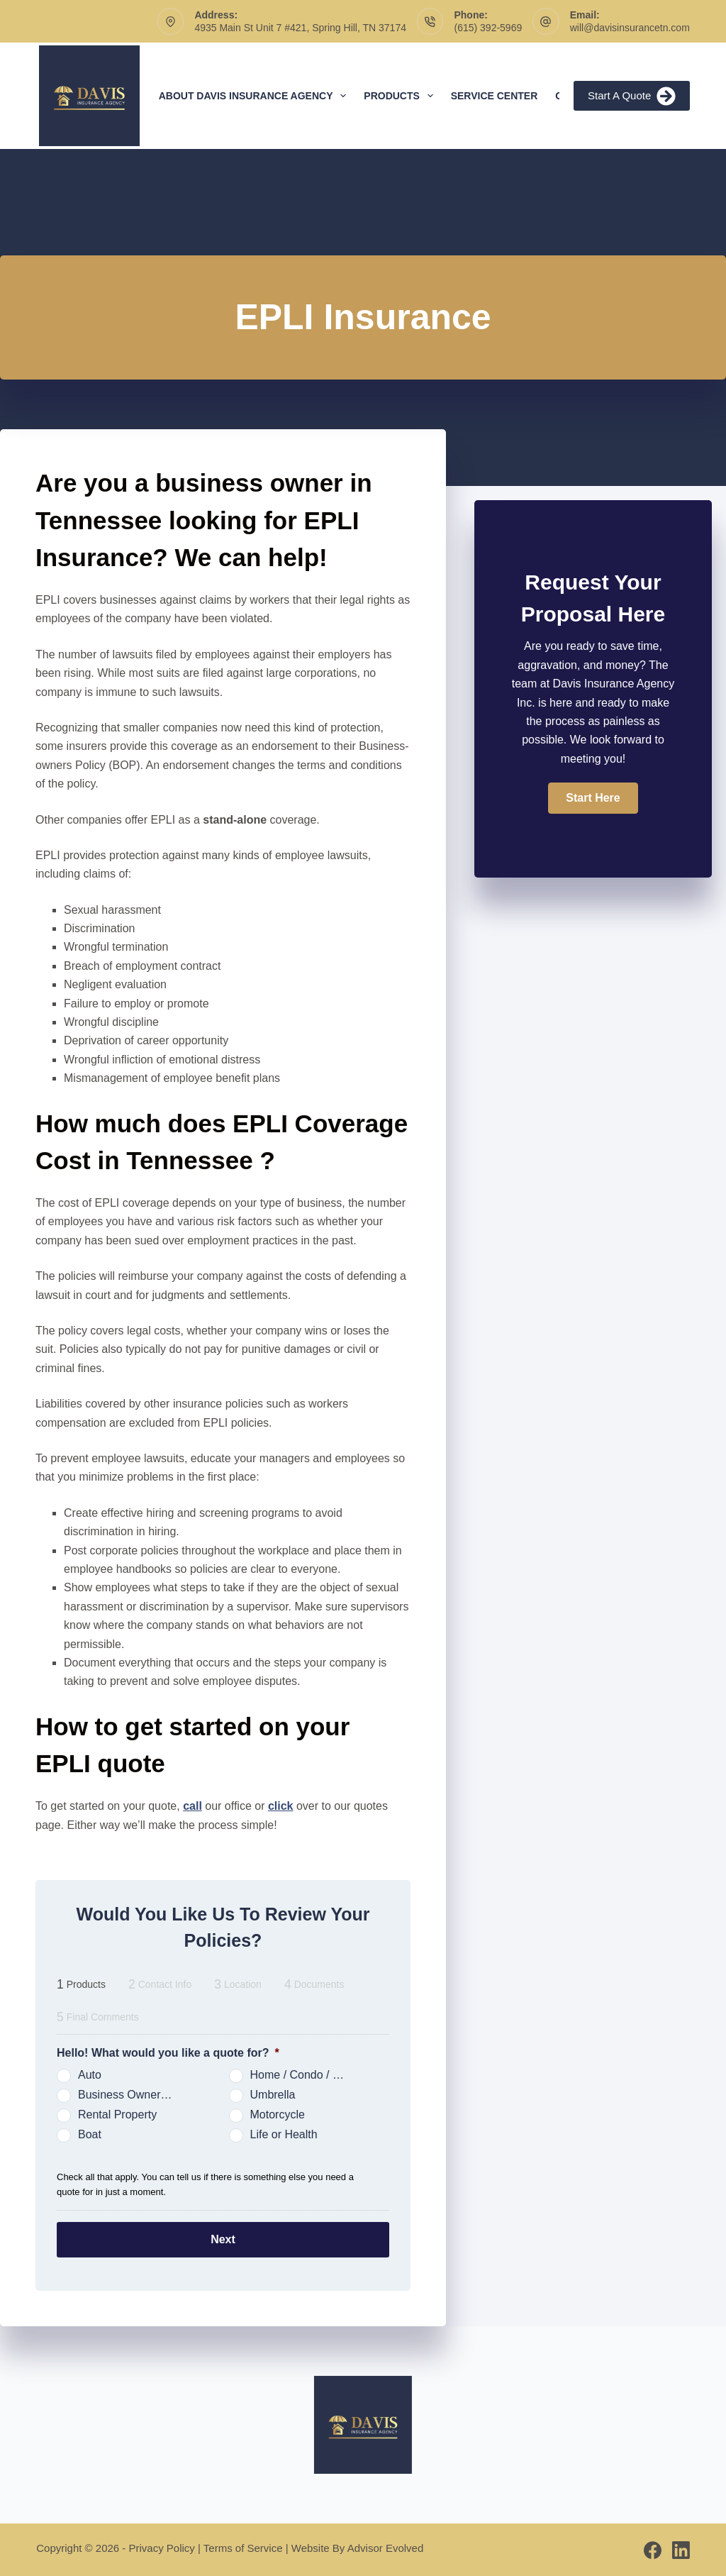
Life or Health (284, 2134)
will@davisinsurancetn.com (630, 27)
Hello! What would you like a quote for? (168, 2053)
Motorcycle (277, 2114)
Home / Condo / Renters (304, 2075)
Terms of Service (243, 2547)
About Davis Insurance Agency (255, 95)
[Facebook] (652, 2549)
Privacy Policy (162, 2547)
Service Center (494, 95)
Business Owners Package (132, 2095)
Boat (89, 2134)
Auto (89, 2075)
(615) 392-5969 (488, 27)
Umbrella (273, 2095)
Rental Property (117, 2114)
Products (401, 95)
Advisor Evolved (385, 2547)
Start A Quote (632, 96)
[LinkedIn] (681, 2549)
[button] (592, 798)
